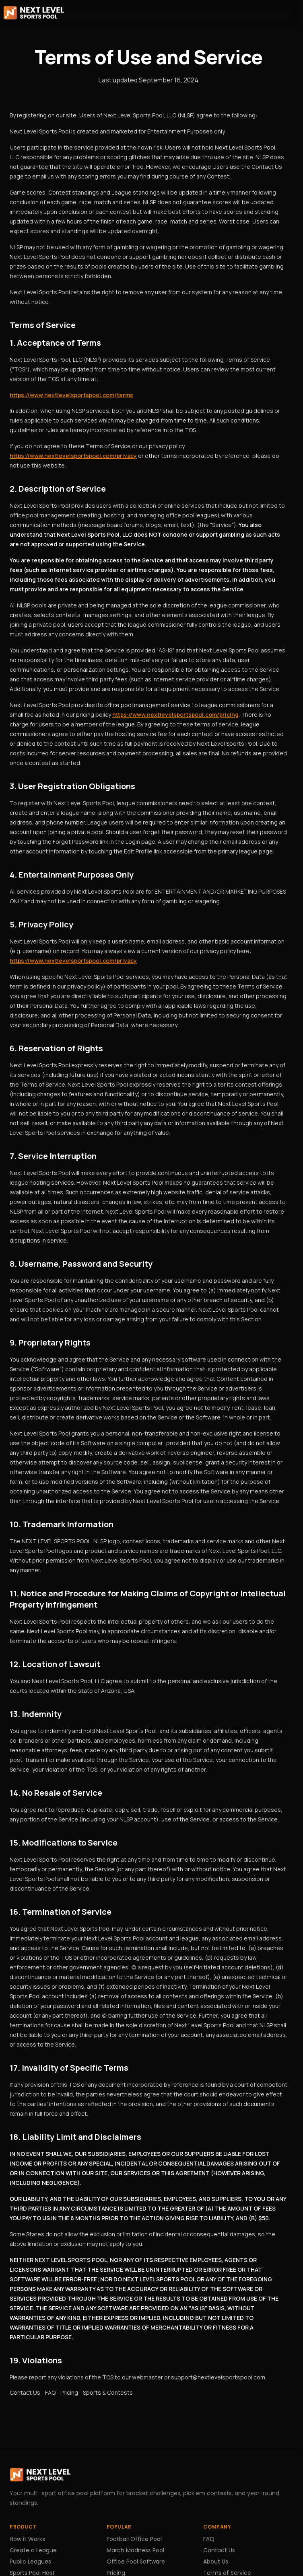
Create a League (33, 2550)
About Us (215, 2562)
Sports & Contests (108, 2392)
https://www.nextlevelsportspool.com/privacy (73, 455)
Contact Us (25, 2392)
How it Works (27, 2539)
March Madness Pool (135, 2550)
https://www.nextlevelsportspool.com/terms (71, 395)
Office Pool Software (136, 2562)
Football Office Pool (134, 2539)
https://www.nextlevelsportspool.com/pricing (175, 714)
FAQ (50, 2392)
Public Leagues (30, 2562)
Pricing (69, 2392)
